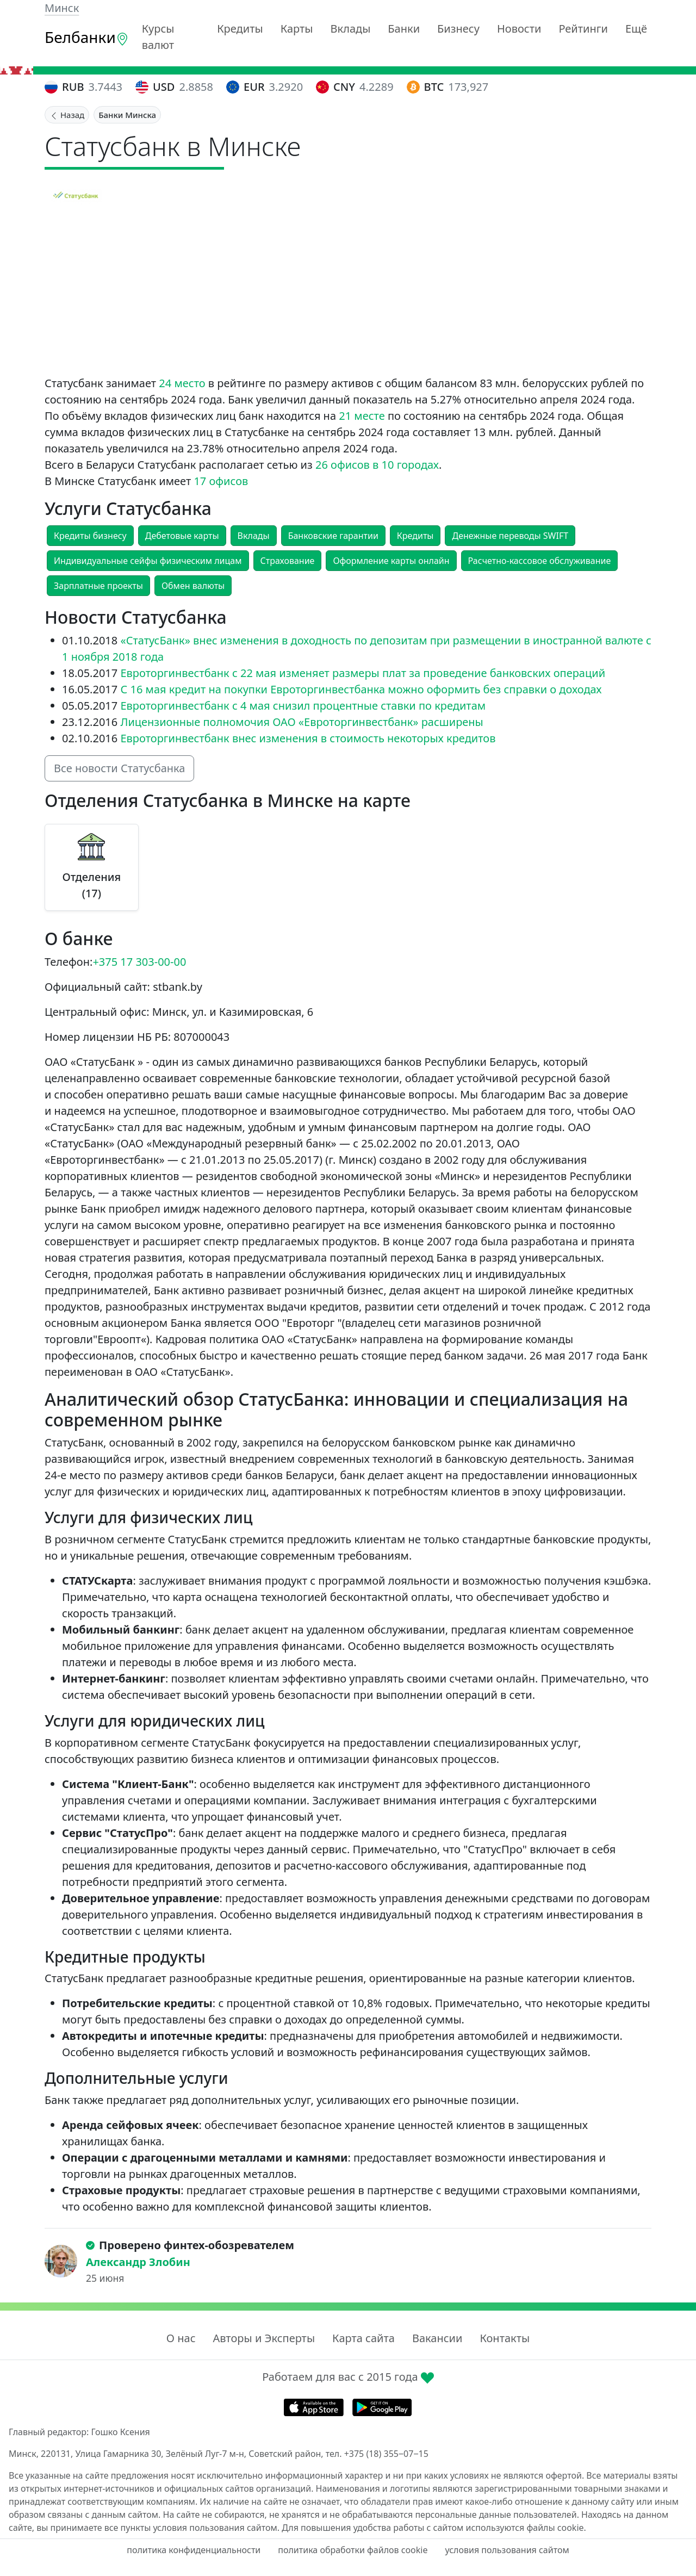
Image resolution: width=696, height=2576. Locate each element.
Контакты (505, 2338)
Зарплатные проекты (98, 586)
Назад (66, 114)
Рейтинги (583, 28)
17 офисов (221, 481)
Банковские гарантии (333, 536)
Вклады (351, 28)
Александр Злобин (138, 2262)
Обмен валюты (193, 586)
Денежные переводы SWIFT (510, 536)
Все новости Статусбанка (119, 768)
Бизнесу (458, 28)
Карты (297, 28)
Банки (404, 28)
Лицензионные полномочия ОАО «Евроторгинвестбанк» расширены (301, 722)
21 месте (361, 415)
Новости (519, 28)
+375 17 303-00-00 (139, 961)
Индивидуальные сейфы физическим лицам (148, 561)
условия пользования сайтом (507, 2550)
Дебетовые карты (182, 536)
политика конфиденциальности (193, 2550)
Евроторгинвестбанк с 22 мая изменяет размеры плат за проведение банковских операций (362, 673)
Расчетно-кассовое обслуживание (539, 561)
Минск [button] (62, 8)
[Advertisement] (348, 294)
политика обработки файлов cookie (352, 2550)
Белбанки (87, 37)
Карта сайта (363, 2338)
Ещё (636, 28)
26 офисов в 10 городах (377, 464)
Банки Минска (127, 114)
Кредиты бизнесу (90, 536)
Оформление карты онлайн (391, 561)
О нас (181, 2338)
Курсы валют (158, 36)
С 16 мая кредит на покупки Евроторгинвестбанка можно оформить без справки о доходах (360, 689)
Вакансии (437, 2338)
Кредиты (240, 28)
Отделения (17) (91, 885)
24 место (182, 383)
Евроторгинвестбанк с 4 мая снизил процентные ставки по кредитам (303, 705)
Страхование (287, 561)
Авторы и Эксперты (264, 2338)
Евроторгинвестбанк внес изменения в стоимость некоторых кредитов (307, 738)
